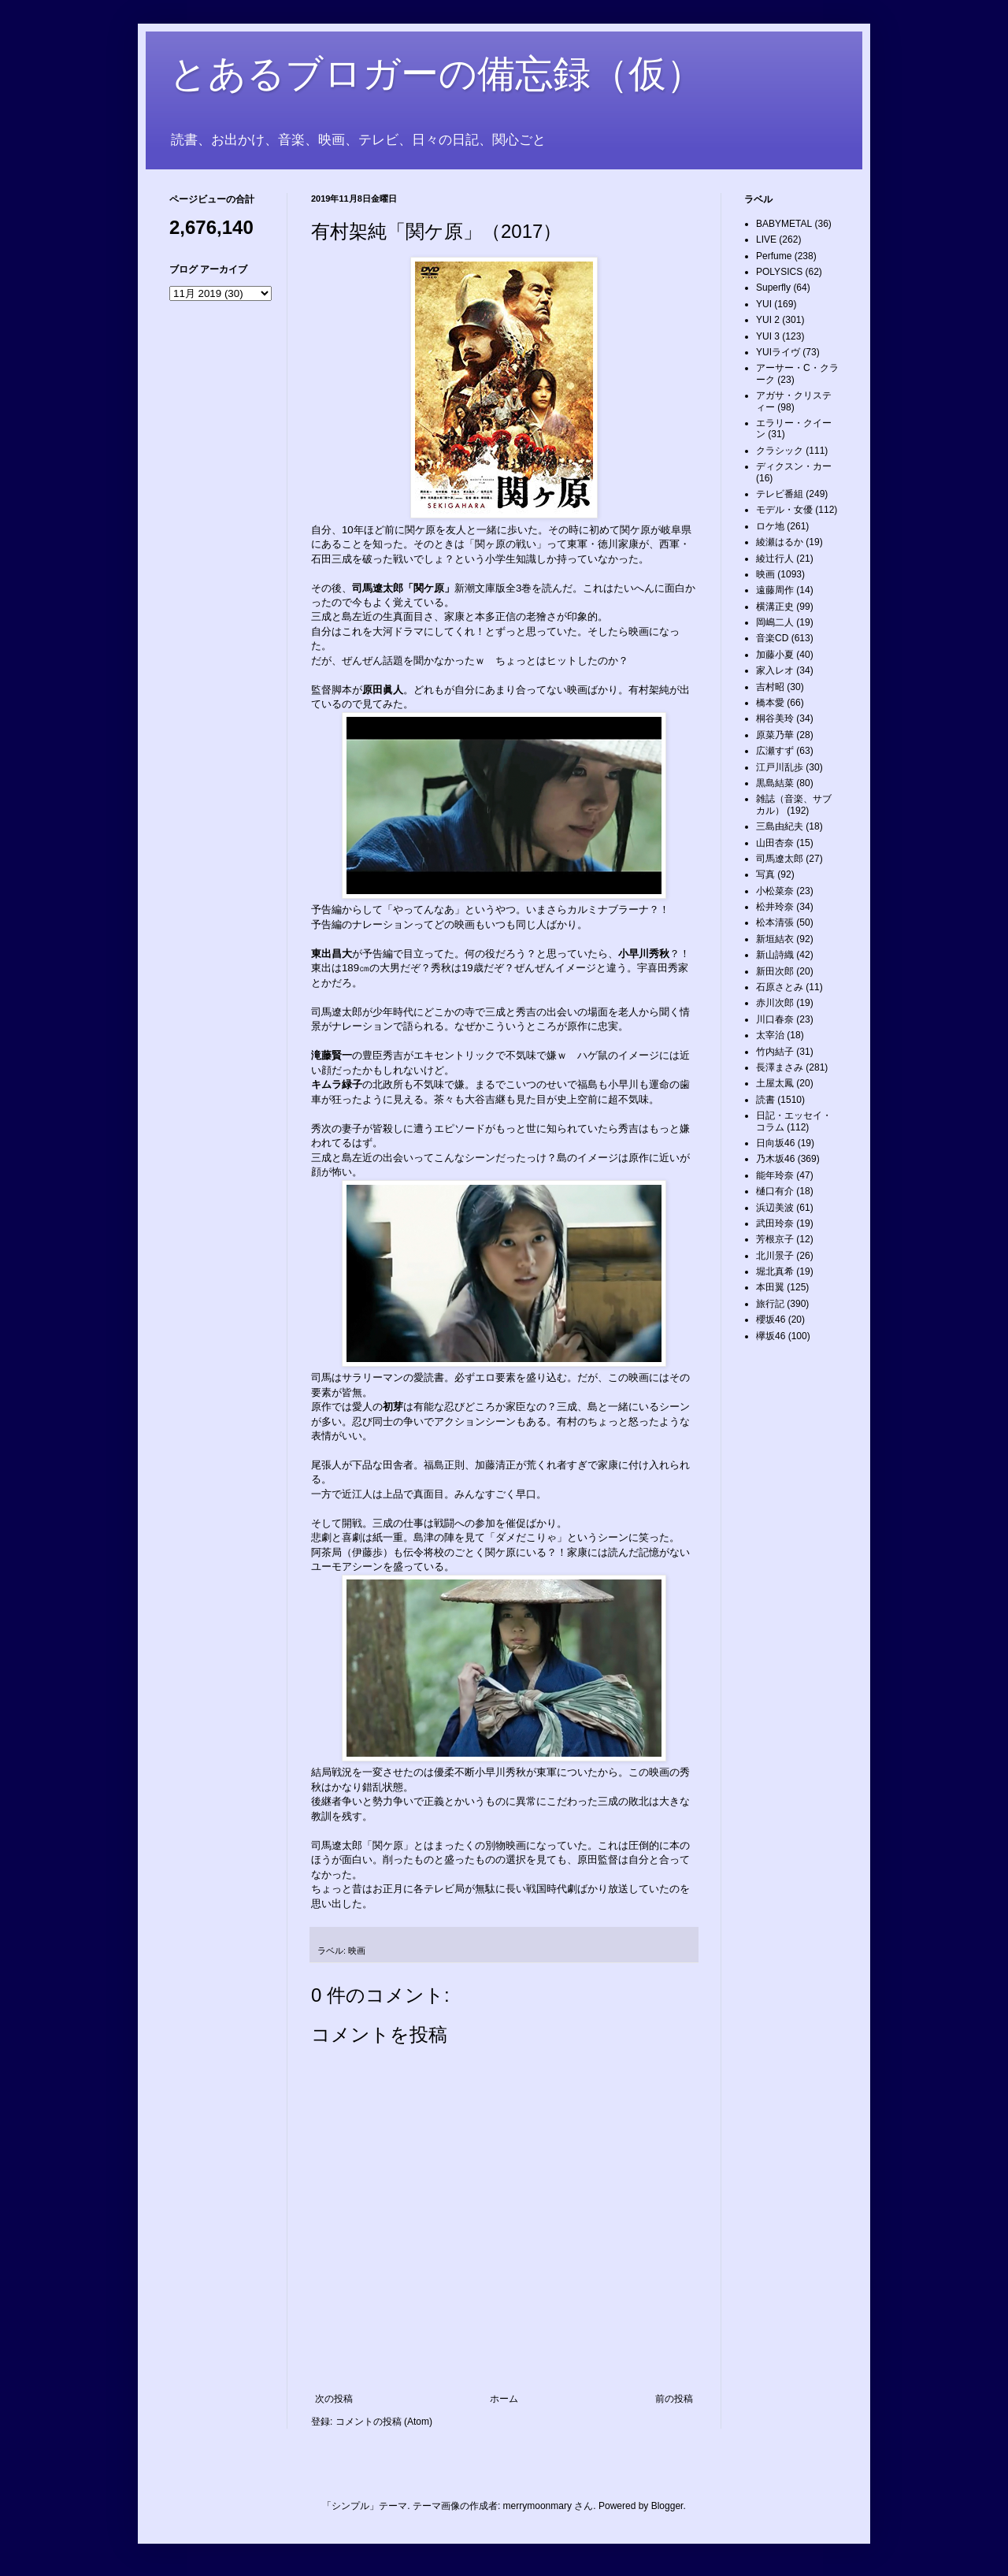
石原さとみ (779, 987)
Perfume (773, 256)
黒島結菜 (775, 783)
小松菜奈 (775, 890)
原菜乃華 (775, 735)
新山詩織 (775, 954)
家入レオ (775, 670)
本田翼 (770, 1287)
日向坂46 (775, 1143)
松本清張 (775, 922)
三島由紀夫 (779, 826)
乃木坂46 (775, 1158)
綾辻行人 (775, 558)
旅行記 (770, 1303)
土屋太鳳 (775, 1083)
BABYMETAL (784, 223)
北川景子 (775, 1255)
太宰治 (770, 1035)
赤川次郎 (775, 1002)
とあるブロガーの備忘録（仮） (436, 74)
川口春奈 (775, 1019)
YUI (764, 304)
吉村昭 (770, 686)
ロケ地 (770, 526)
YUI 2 (768, 319)
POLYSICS (779, 271)
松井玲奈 (775, 906)
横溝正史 (775, 606)
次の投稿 (334, 2398)
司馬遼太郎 (779, 858)
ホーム (504, 2398)
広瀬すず (775, 750)
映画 (356, 1950)
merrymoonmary (537, 2505)
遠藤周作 (775, 590)
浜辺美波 (775, 1207)
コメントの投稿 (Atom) (383, 2421)
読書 (765, 1099)
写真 (765, 874)
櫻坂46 (770, 1319)
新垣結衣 (775, 939)
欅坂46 (770, 1336)
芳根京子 (775, 1239)
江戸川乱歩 (779, 767)
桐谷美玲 (775, 718)
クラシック (779, 450)
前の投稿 (674, 2398)
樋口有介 (775, 1191)
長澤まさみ (779, 1067)
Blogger (667, 2505)
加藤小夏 (775, 654)
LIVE (766, 239)
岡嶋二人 (775, 622)
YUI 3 (768, 336)
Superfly (773, 287)
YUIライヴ (778, 352)
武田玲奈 (775, 1223)
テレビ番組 (779, 493)
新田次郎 (775, 971)
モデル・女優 (784, 509)
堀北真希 (775, 1271)
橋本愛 (770, 702)
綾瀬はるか (779, 541)
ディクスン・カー (794, 466)
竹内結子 (775, 1051)
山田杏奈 (775, 842)
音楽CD (772, 638)
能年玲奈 (775, 1175)
